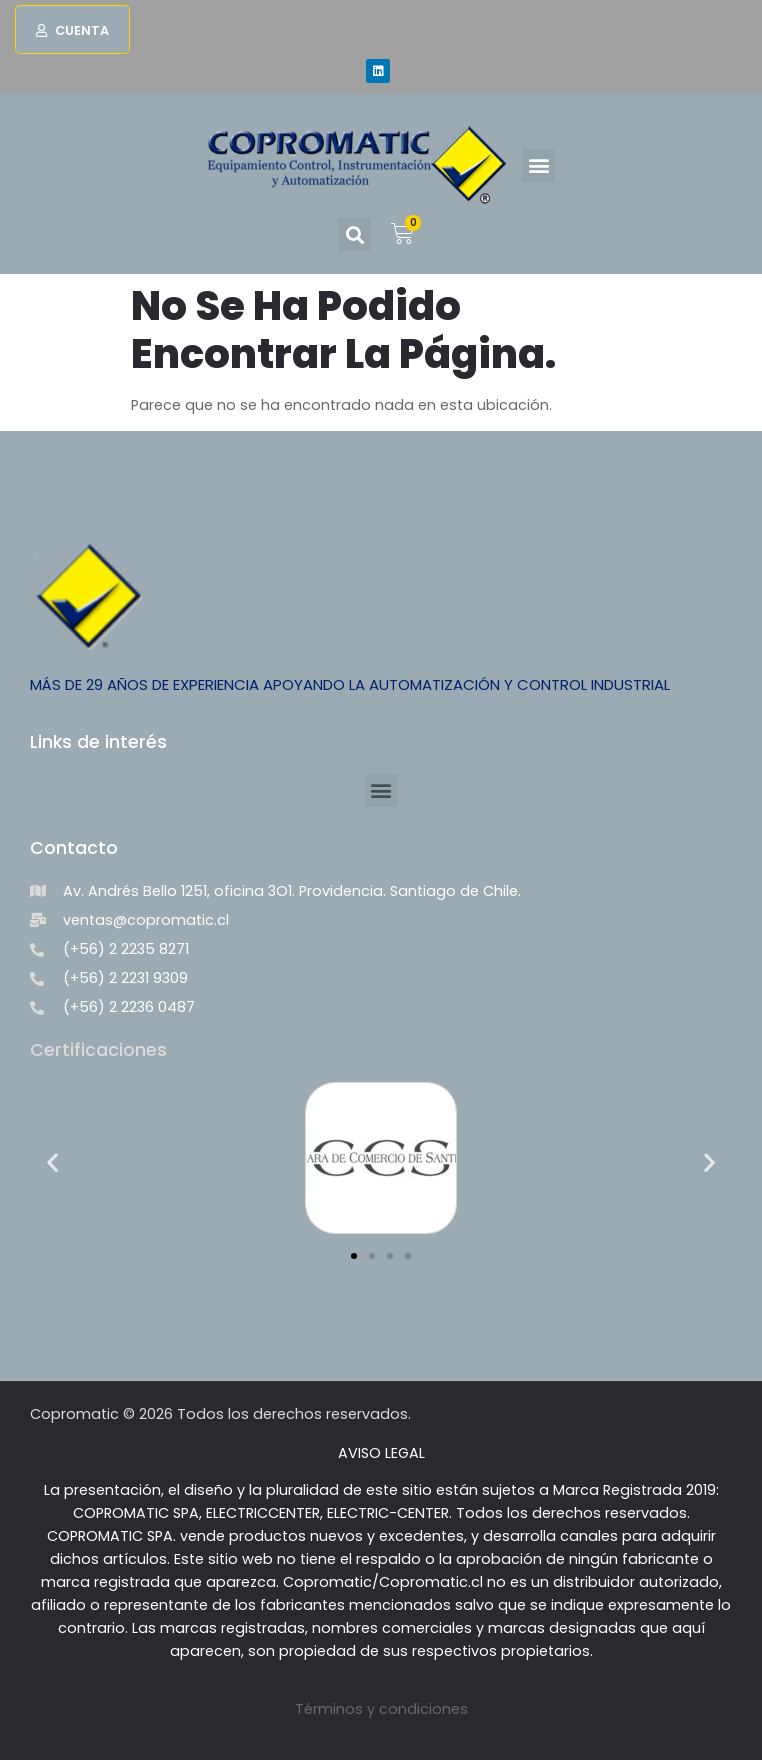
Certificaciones (98, 1050)
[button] (72, 29)
